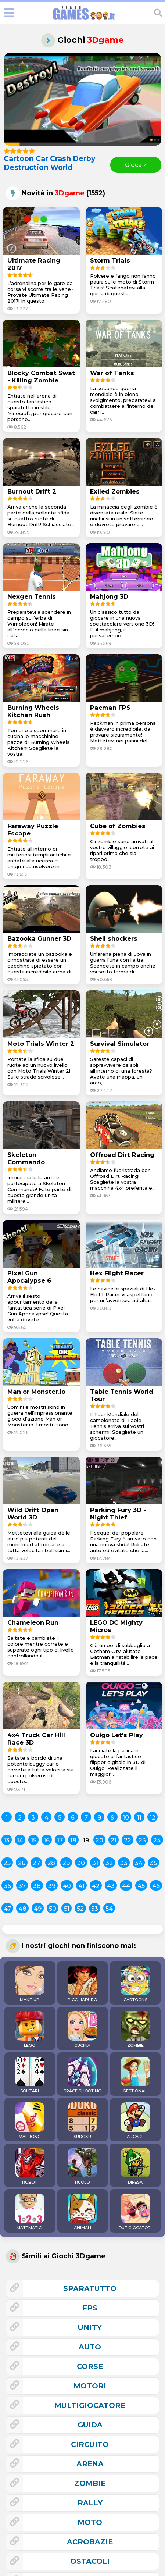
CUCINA (82, 2029)
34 (139, 1863)
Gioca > (136, 164)
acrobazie (90, 2541)
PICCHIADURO (82, 1984)
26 (21, 1863)
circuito (90, 2444)
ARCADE (135, 2120)
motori (89, 2385)
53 (94, 1908)
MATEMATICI (29, 2212)
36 (7, 1885)
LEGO (29, 2029)
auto (90, 2346)
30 (81, 1863)
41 (81, 1885)
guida (90, 2424)
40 (67, 1885)
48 (22, 1908)
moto (90, 2522)
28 (51, 1863)
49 (38, 1908)
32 (109, 1863)
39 (51, 1885)
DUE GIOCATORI (135, 2212)
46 (156, 1885)
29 (66, 1863)
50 (52, 1908)
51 (66, 1908)
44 (126, 1885)
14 (20, 1840)
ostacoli (90, 2561)
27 (36, 1863)
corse (90, 2366)
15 (33, 1840)
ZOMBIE (135, 2029)
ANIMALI (82, 2212)
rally (90, 2502)
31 (95, 1863)
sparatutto (89, 2288)
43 (111, 1885)
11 (139, 1817)
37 (22, 1885)
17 (60, 1840)
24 (157, 1840)
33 (124, 1863)
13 (7, 1840)
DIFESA (135, 2166)
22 (127, 1840)
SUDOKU (82, 2120)
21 (113, 1840)
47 (7, 1908)
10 (126, 1817)
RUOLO (82, 2166)
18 (73, 1840)
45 (141, 1885)
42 (96, 1885)
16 (47, 1840)
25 (7, 1863)
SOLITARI (29, 2075)
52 (80, 1908)
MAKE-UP (29, 1984)
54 (109, 1908)
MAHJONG (29, 2120)
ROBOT (29, 2166)
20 (99, 1840)
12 (152, 1817)
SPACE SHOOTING (82, 2075)
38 (37, 1885)
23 (142, 1840)
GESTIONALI (135, 2075)
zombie (89, 2483)
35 (153, 1863)
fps (89, 2308)
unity (90, 2327)
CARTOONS (135, 1984)
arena (90, 2463)
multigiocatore (89, 2405)
